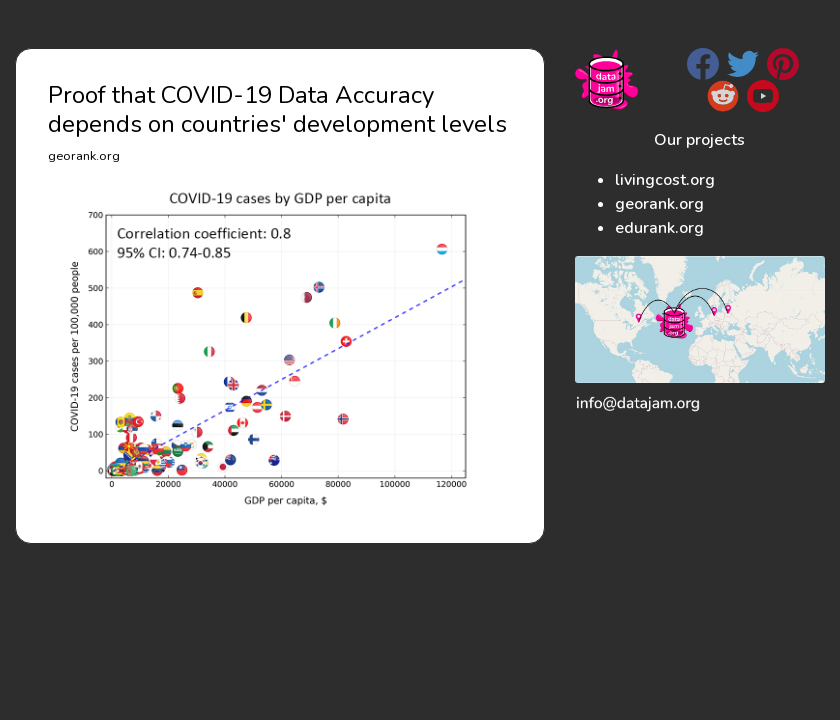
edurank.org (659, 228)
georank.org (659, 204)
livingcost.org (665, 180)
